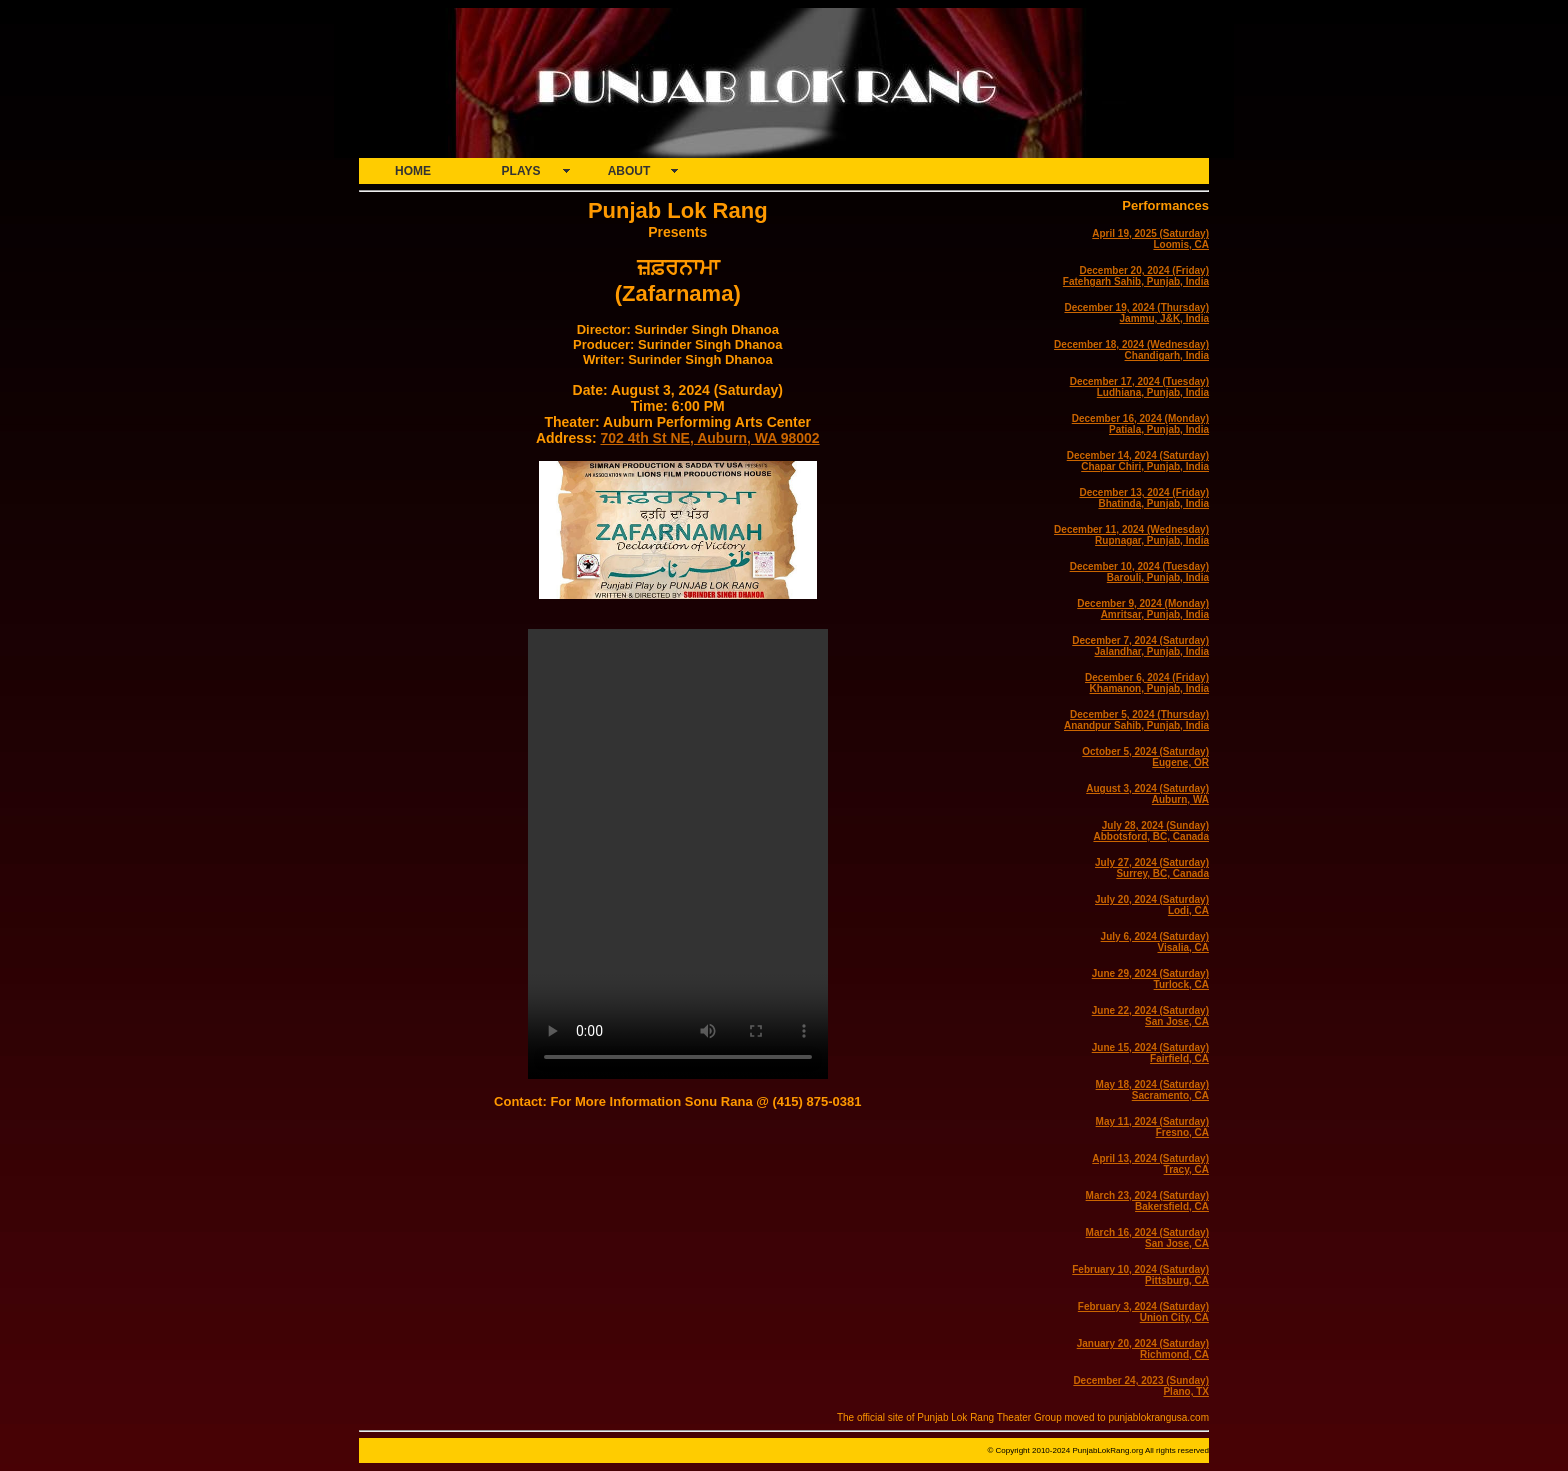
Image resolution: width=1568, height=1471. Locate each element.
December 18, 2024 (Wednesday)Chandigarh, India (1131, 350)
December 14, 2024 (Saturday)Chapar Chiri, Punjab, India (1138, 461)
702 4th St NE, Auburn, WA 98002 (709, 438)
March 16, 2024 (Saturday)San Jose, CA (1147, 1238)
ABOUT (629, 171)
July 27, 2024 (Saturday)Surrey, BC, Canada (1152, 868)
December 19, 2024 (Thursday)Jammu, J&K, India (1136, 313)
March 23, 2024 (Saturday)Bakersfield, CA (1147, 1201)
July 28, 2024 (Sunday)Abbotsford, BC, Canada (1151, 831)
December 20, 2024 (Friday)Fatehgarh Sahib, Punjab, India (1136, 276)
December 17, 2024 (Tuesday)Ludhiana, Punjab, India (1139, 387)
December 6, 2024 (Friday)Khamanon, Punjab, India (1147, 683)
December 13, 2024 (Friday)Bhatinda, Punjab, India (1144, 498)
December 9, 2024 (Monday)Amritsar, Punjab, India (1143, 609)
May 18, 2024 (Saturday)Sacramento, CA (1152, 1090)
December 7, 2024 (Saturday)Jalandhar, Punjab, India (1140, 646)
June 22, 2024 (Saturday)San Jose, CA (1150, 1016)
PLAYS (521, 171)
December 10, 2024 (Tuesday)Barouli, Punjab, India (1139, 572)
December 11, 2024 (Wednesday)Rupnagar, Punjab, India (1131, 535)
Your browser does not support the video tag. (678, 854)
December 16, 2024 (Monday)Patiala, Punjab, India (1140, 424)
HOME (413, 171)
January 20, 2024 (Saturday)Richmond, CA (1143, 1349)
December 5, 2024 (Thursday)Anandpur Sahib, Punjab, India (1136, 720)
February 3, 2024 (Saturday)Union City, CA (1143, 1312)
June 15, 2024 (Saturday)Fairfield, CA (1150, 1053)
